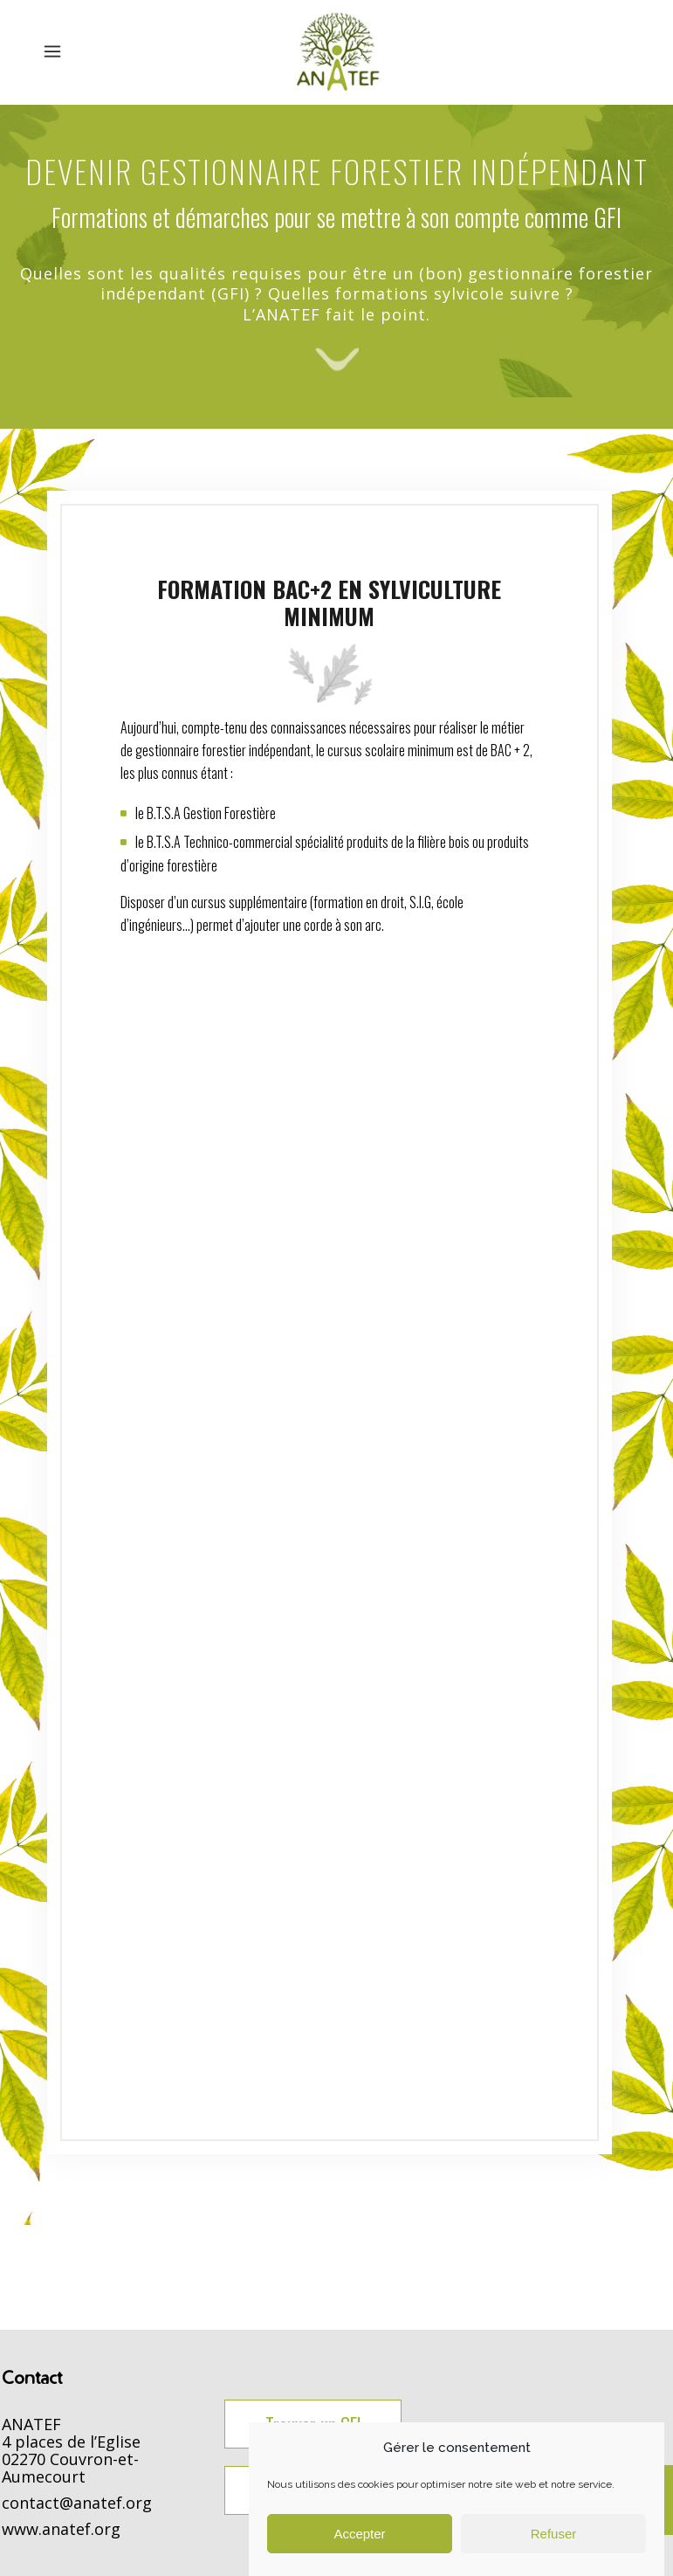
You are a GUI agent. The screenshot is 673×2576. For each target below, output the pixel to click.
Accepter (359, 2533)
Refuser (554, 2533)
